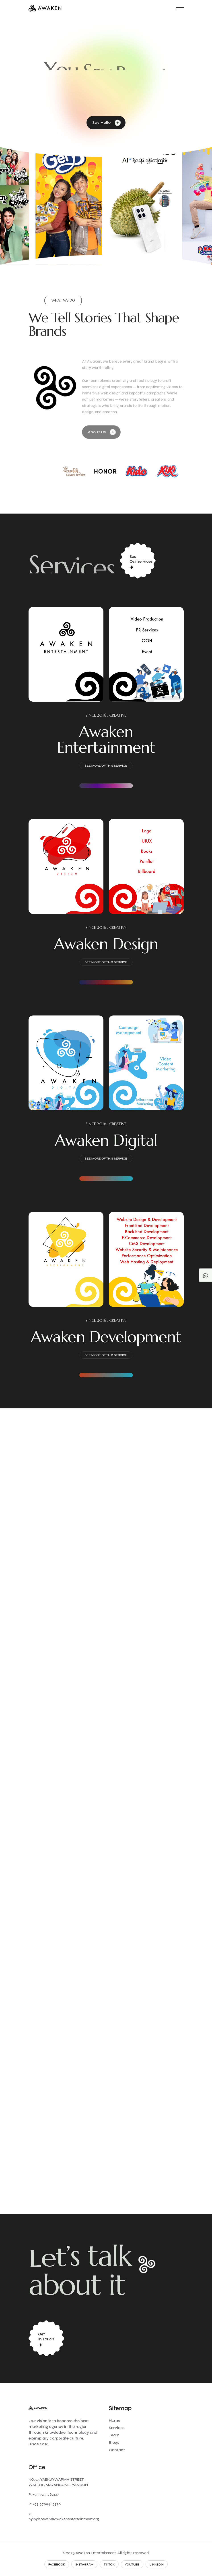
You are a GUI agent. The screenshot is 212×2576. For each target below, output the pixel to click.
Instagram (84, 2564)
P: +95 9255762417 (44, 2494)
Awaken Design (106, 944)
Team (114, 2435)
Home (114, 2420)
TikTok (109, 2564)
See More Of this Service (106, 766)
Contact (117, 2449)
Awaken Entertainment (106, 739)
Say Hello (106, 122)
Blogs (114, 2442)
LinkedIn (157, 2564)
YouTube (132, 2564)
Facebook (56, 2564)
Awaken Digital (106, 1140)
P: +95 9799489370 (45, 2504)
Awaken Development (106, 1337)
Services (116, 2427)
